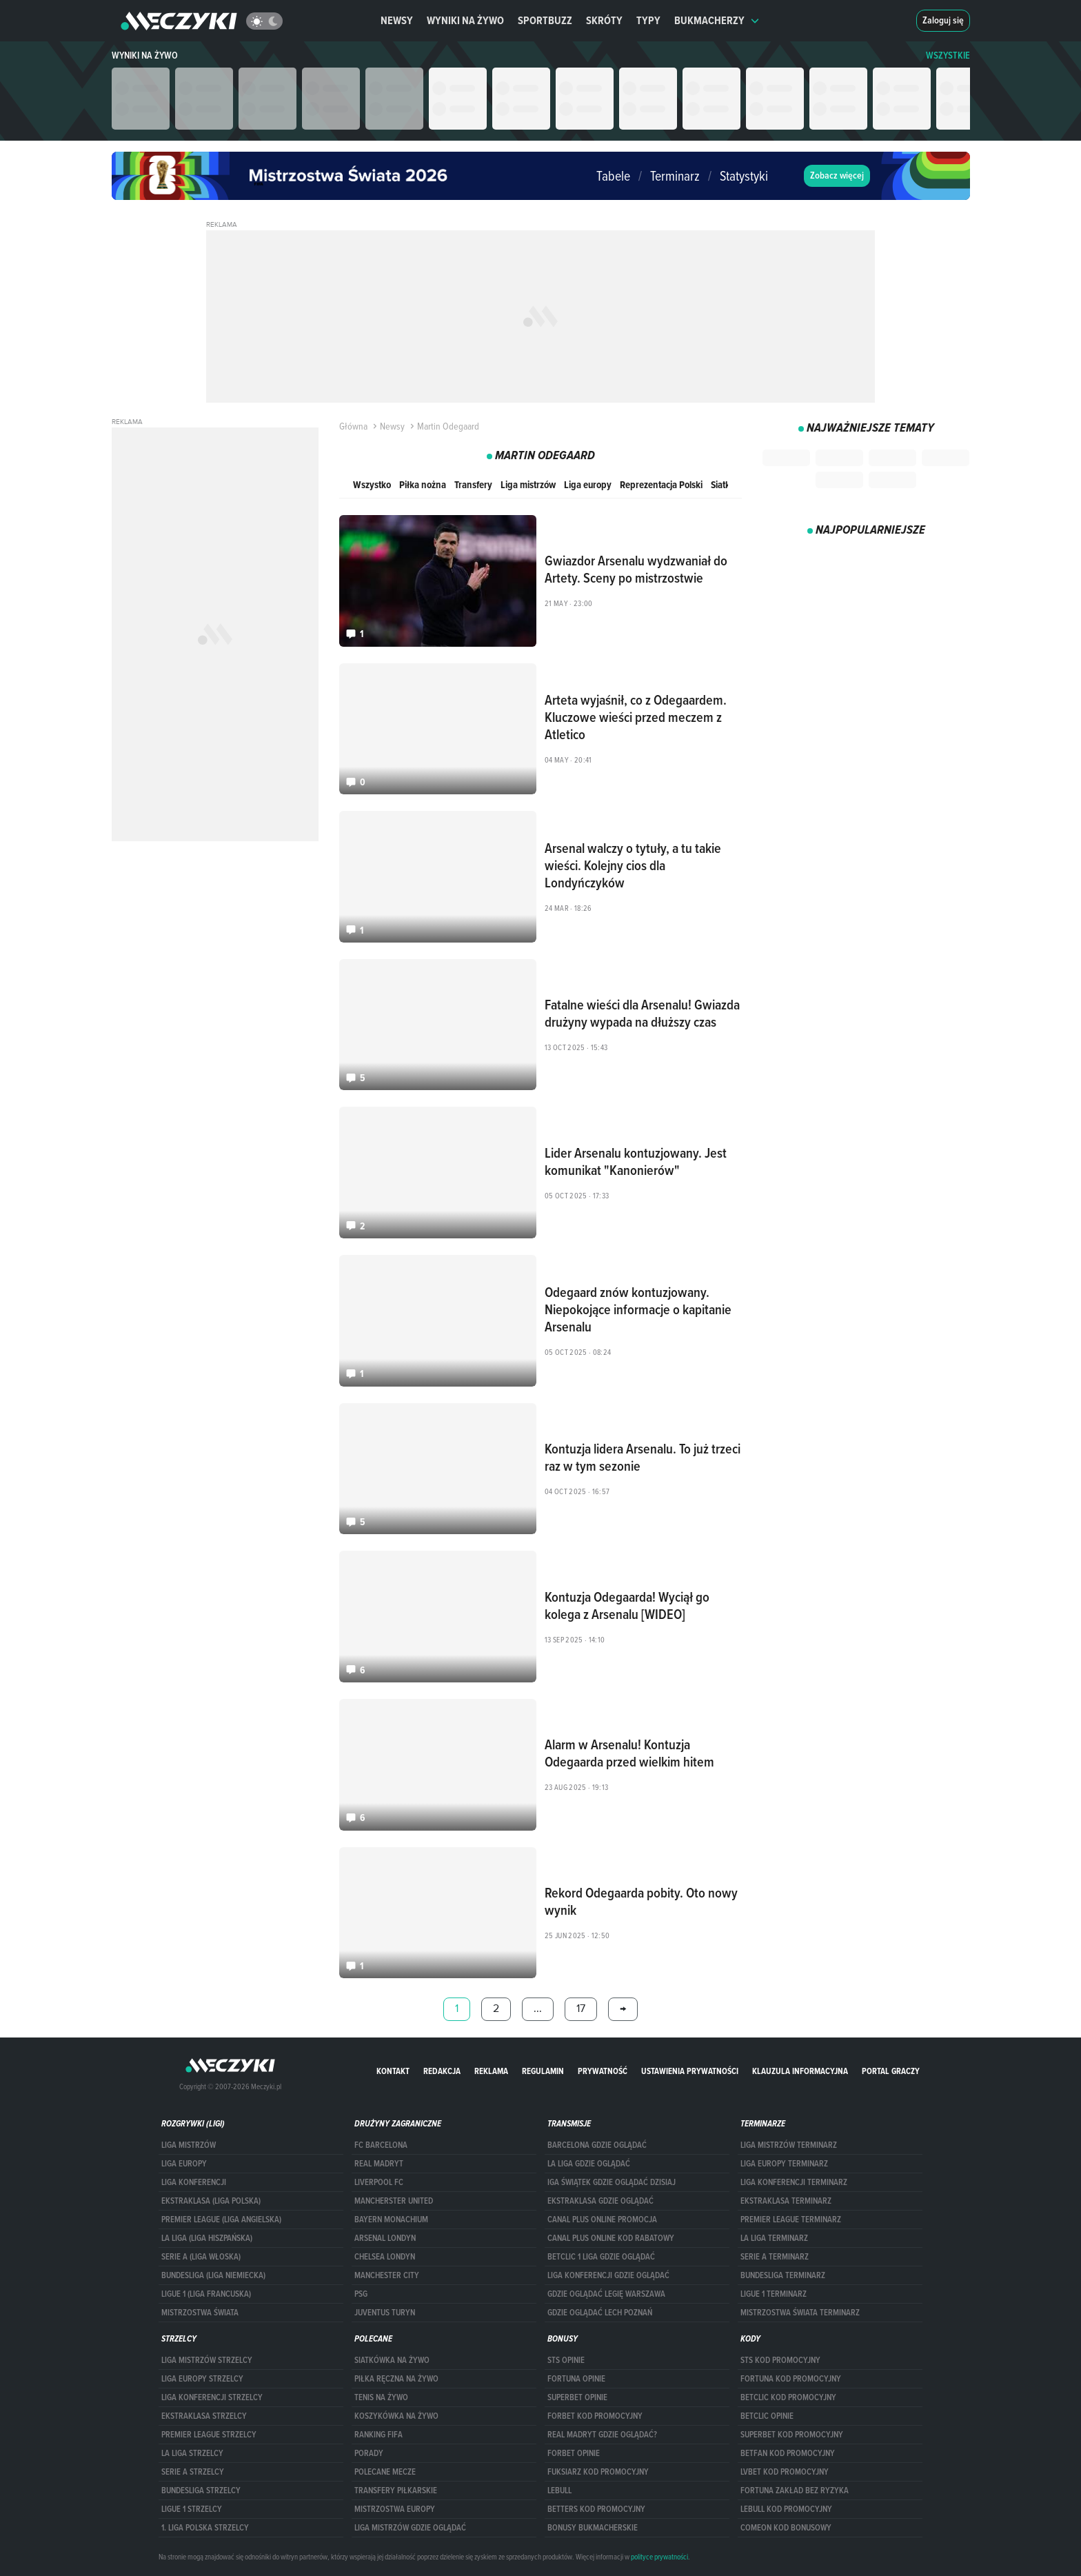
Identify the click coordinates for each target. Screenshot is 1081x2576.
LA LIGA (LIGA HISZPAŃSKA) (206, 2238)
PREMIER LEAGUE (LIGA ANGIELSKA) (221, 2219)
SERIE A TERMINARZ (774, 2256)
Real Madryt (378, 2163)
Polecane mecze (385, 2471)
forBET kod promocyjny (595, 2416)
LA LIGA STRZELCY (192, 2453)
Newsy (397, 20)
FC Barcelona (380, 2145)
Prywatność (602, 2070)
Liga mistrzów (528, 484)
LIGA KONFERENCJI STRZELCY (212, 2397)
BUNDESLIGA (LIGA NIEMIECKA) (213, 2275)
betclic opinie (767, 2416)
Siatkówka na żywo (392, 2360)
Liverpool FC (378, 2182)
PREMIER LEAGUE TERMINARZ (790, 2219)
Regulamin (543, 2070)
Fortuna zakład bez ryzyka (794, 2490)
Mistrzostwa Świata (200, 2312)
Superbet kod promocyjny (791, 2434)
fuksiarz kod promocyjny (598, 2471)
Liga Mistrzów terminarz (788, 2145)
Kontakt (393, 2070)
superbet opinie (577, 2397)
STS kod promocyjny (780, 2360)
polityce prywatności (659, 2556)
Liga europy (588, 484)
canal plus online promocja (602, 2219)
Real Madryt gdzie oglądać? (602, 2434)
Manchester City (386, 2275)
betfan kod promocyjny (787, 2453)
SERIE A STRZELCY (192, 2471)
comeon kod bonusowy (785, 2527)
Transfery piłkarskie (395, 2490)
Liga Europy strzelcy (202, 2378)
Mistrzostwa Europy (394, 2509)
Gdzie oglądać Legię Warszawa (606, 2294)
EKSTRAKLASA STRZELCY (204, 2416)
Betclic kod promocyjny (788, 2397)
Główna (353, 426)
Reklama (491, 2070)
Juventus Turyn (384, 2312)
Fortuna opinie (576, 2378)
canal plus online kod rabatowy (610, 2238)
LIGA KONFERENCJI (193, 2182)
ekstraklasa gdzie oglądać (600, 2200)
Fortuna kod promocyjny (790, 2378)
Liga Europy (184, 2163)
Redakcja (442, 2070)
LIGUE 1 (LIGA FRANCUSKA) (206, 2294)
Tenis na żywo (381, 2397)
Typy (648, 20)
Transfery (473, 484)
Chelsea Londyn (384, 2256)
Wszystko (372, 484)
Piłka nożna (422, 484)
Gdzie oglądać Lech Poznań (599, 2312)
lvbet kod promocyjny (784, 2471)
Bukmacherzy (717, 20)
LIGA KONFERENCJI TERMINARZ (793, 2182)
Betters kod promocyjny (596, 2509)
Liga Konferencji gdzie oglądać (608, 2275)
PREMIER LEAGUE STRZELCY (208, 2434)
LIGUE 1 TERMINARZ (773, 2294)
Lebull (559, 2490)
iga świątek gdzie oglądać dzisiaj (611, 2182)
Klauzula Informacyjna (800, 2070)
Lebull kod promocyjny (786, 2509)
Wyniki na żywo (465, 20)
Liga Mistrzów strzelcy (206, 2360)
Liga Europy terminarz (784, 2163)
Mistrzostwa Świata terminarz (800, 2312)
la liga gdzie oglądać (588, 2163)
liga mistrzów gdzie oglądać (410, 2527)
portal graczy (891, 2070)
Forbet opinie (573, 2453)
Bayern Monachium (391, 2219)
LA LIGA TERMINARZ (774, 2238)
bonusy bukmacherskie (592, 2527)
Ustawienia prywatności (689, 2070)
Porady (368, 2453)
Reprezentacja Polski (661, 484)
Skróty (604, 20)
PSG (360, 2294)
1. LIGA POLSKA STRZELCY (205, 2527)
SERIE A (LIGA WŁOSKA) (201, 2256)
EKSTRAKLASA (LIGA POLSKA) (211, 2200)
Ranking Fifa (378, 2434)
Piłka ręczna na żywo (396, 2378)
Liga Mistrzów (188, 2145)
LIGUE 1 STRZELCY (191, 2509)
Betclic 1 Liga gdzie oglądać (601, 2256)
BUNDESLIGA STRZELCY (201, 2490)
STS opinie (566, 2360)
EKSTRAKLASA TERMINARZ (785, 2200)
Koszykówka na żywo (396, 2416)
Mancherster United (393, 2200)
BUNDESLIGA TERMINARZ (782, 2275)
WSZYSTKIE (948, 55)
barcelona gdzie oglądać (597, 2145)
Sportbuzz (545, 20)
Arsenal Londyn (385, 2238)
